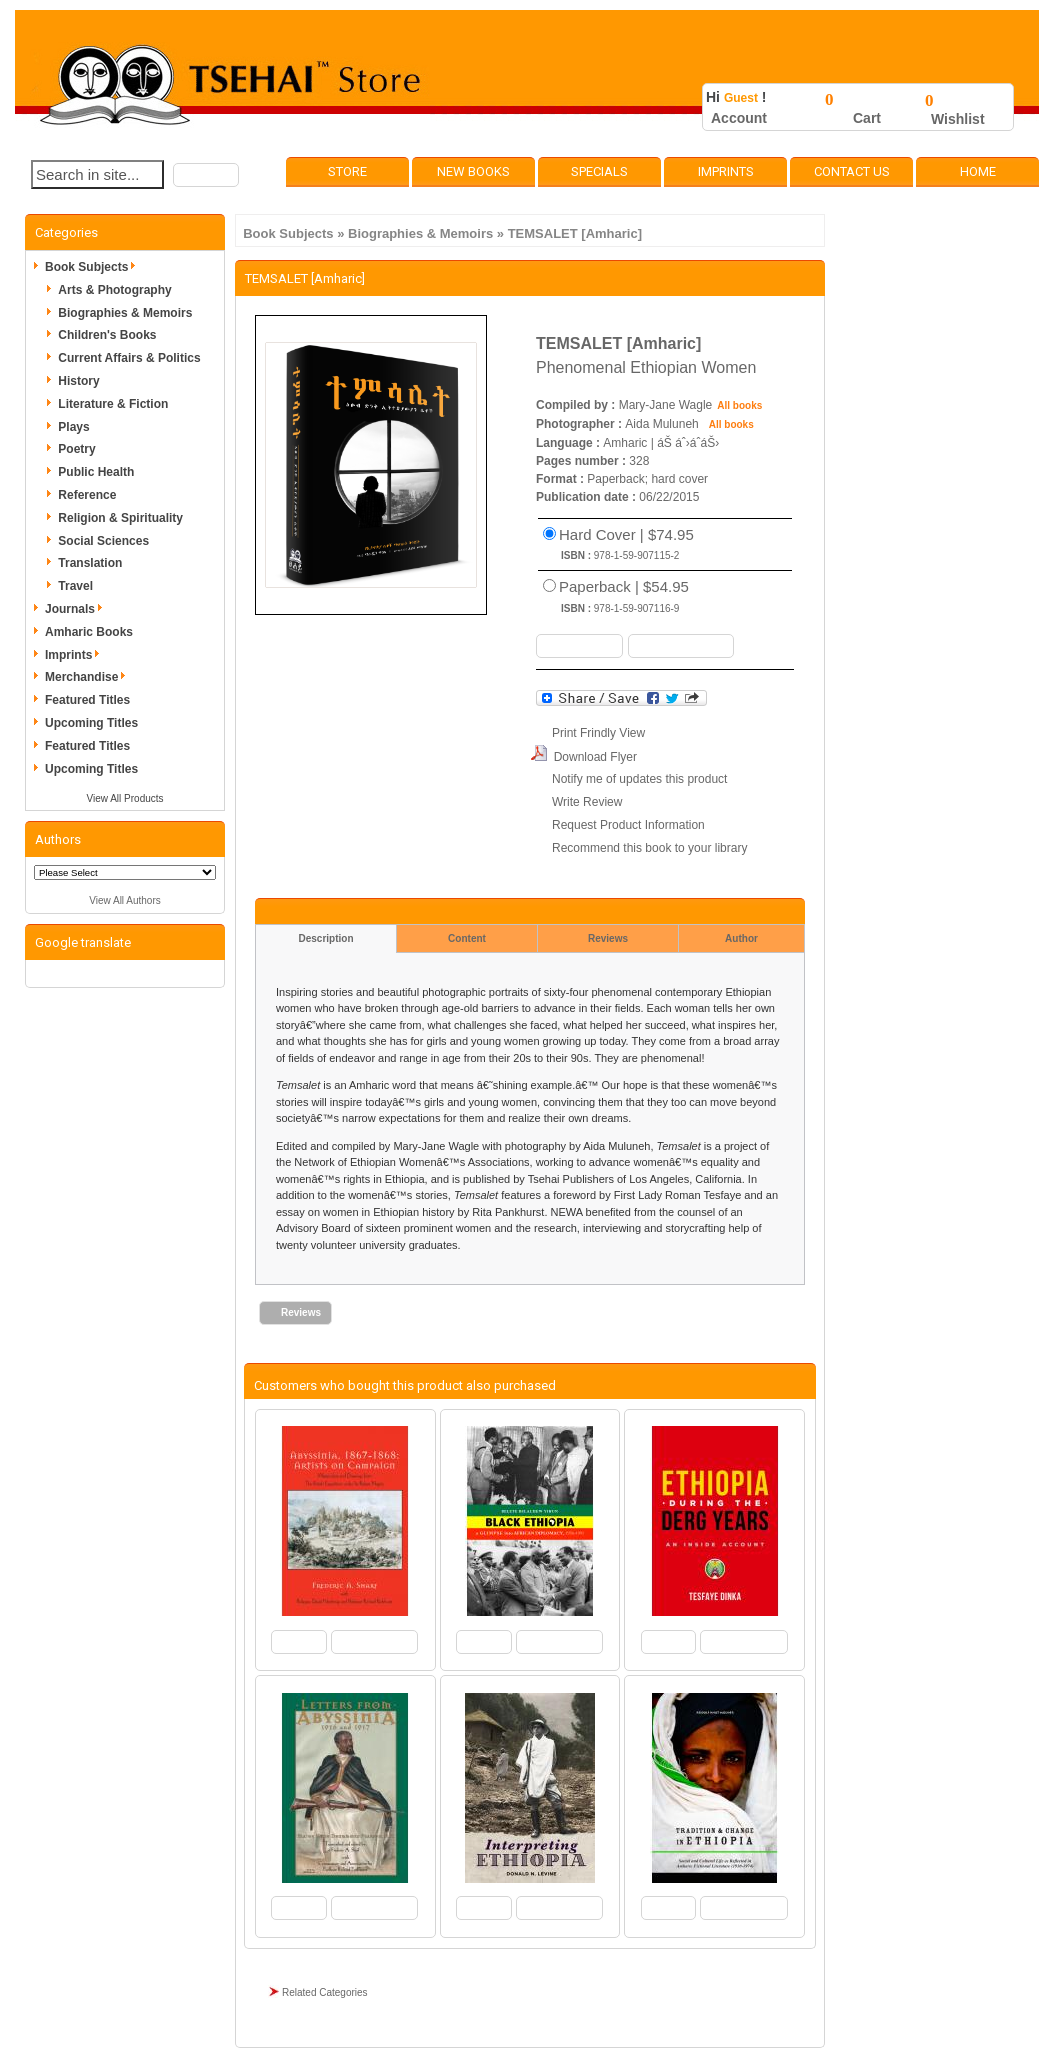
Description (325, 938)
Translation (90, 563)
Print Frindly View (598, 733)
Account (739, 118)
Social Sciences (103, 541)
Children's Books (107, 335)
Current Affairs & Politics (129, 358)
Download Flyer (595, 757)
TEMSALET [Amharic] (575, 233)
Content (467, 938)
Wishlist (958, 119)
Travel (75, 586)
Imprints (726, 171)
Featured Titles (87, 700)
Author (741, 938)
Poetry (76, 449)
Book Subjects (288, 233)
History (78, 381)
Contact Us (852, 171)
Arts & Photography (114, 290)
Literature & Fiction (113, 404)
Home (978, 171)
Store (347, 171)
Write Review (587, 802)
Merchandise (88, 677)
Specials (599, 171)
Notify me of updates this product (639, 779)
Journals (77, 609)
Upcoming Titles (91, 723)
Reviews (608, 938)
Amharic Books (89, 632)
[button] (206, 175)
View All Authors (125, 900)
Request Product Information (628, 825)
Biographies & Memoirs (420, 233)
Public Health (96, 472)
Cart (867, 118)
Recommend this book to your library (649, 848)
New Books (473, 171)
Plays (73, 427)
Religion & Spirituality (120, 518)
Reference (87, 495)
